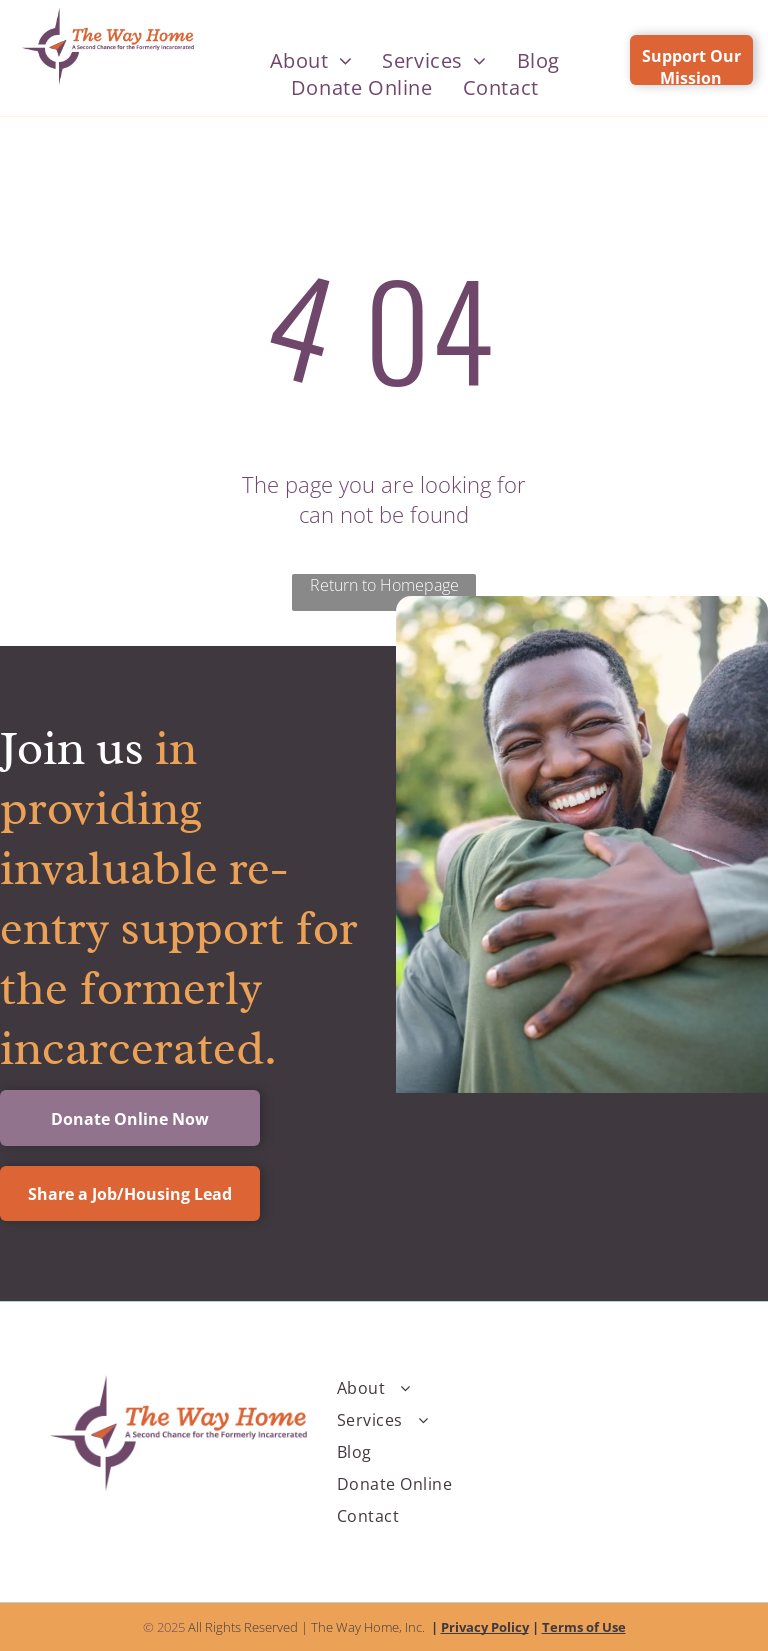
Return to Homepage (384, 585)
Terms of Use (584, 1627)
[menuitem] (311, 60)
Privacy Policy (485, 1627)
